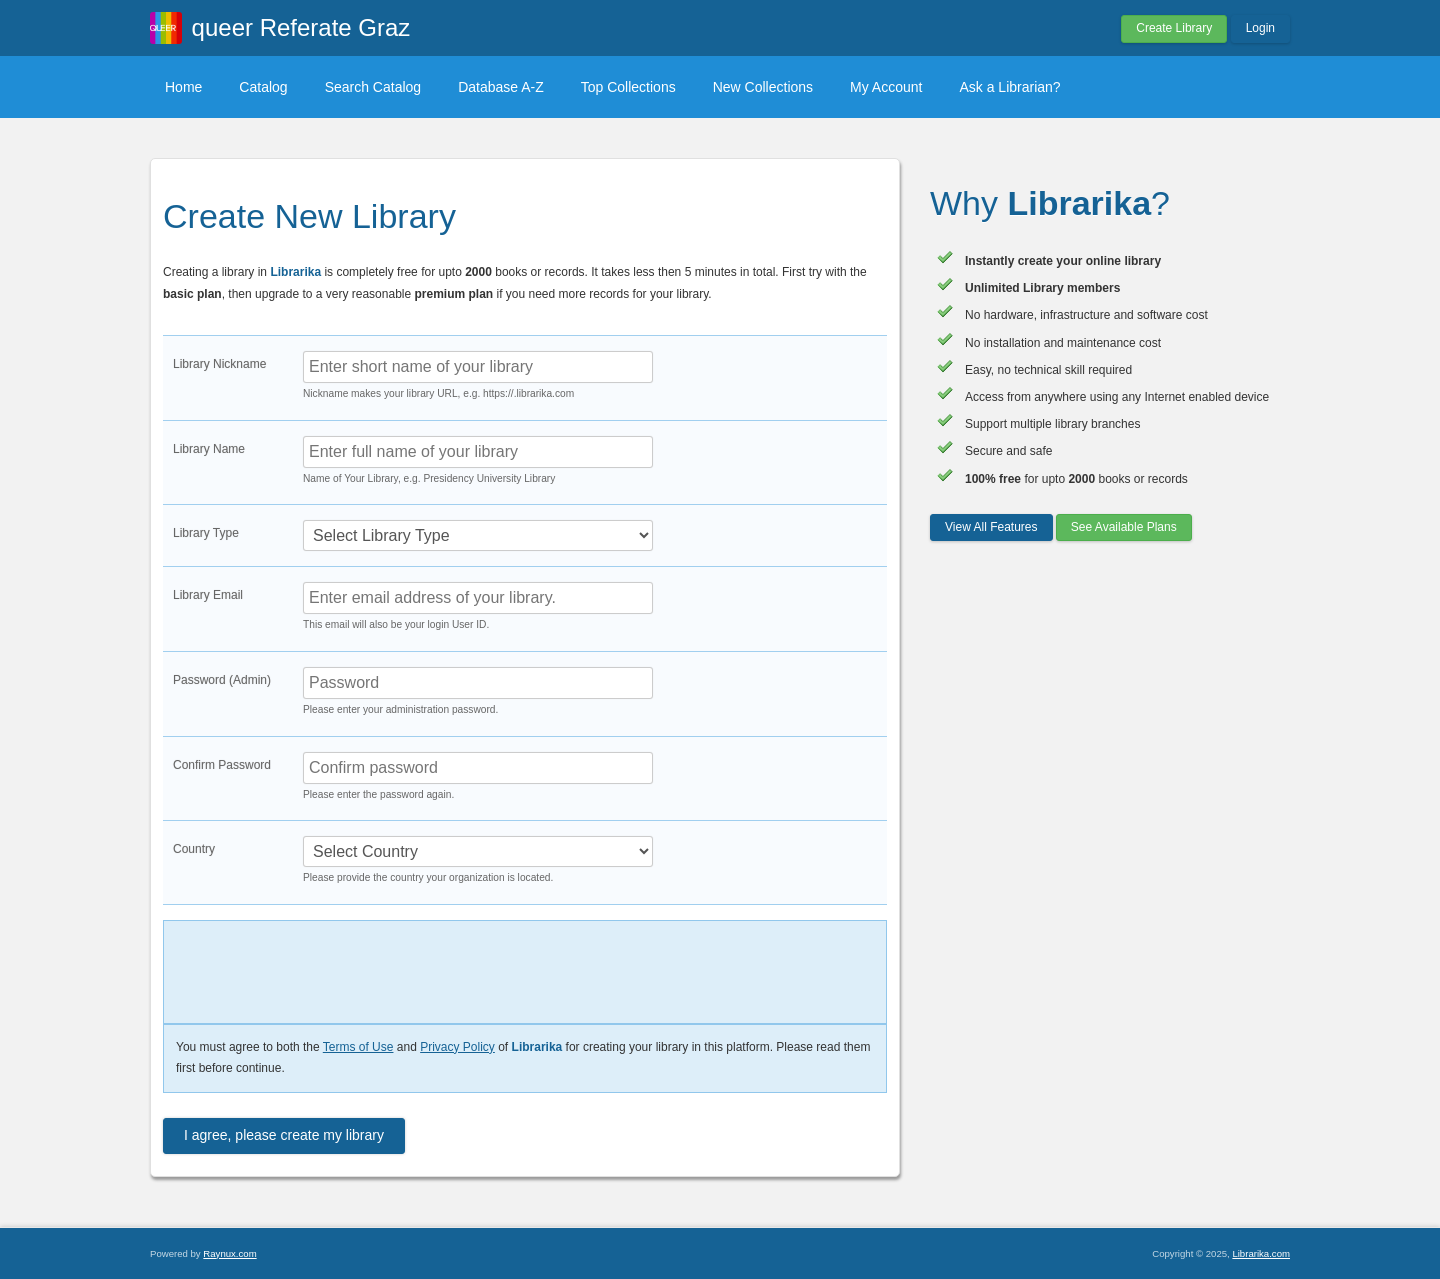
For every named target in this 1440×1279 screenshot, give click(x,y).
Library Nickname (219, 364)
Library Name (209, 449)
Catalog (263, 87)
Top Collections (628, 87)
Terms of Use (358, 1047)
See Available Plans (1124, 527)
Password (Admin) (222, 680)
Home (183, 87)
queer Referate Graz (301, 27)
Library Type (206, 533)
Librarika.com (1261, 1253)
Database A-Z (501, 87)
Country (194, 849)
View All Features (991, 527)
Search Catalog (373, 87)
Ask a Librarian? (1009, 87)
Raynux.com (229, 1253)
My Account (886, 87)
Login (1260, 28)
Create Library (1174, 28)
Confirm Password (222, 765)
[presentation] (311, 967)
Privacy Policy (457, 1047)
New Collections (763, 87)
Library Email (208, 595)
